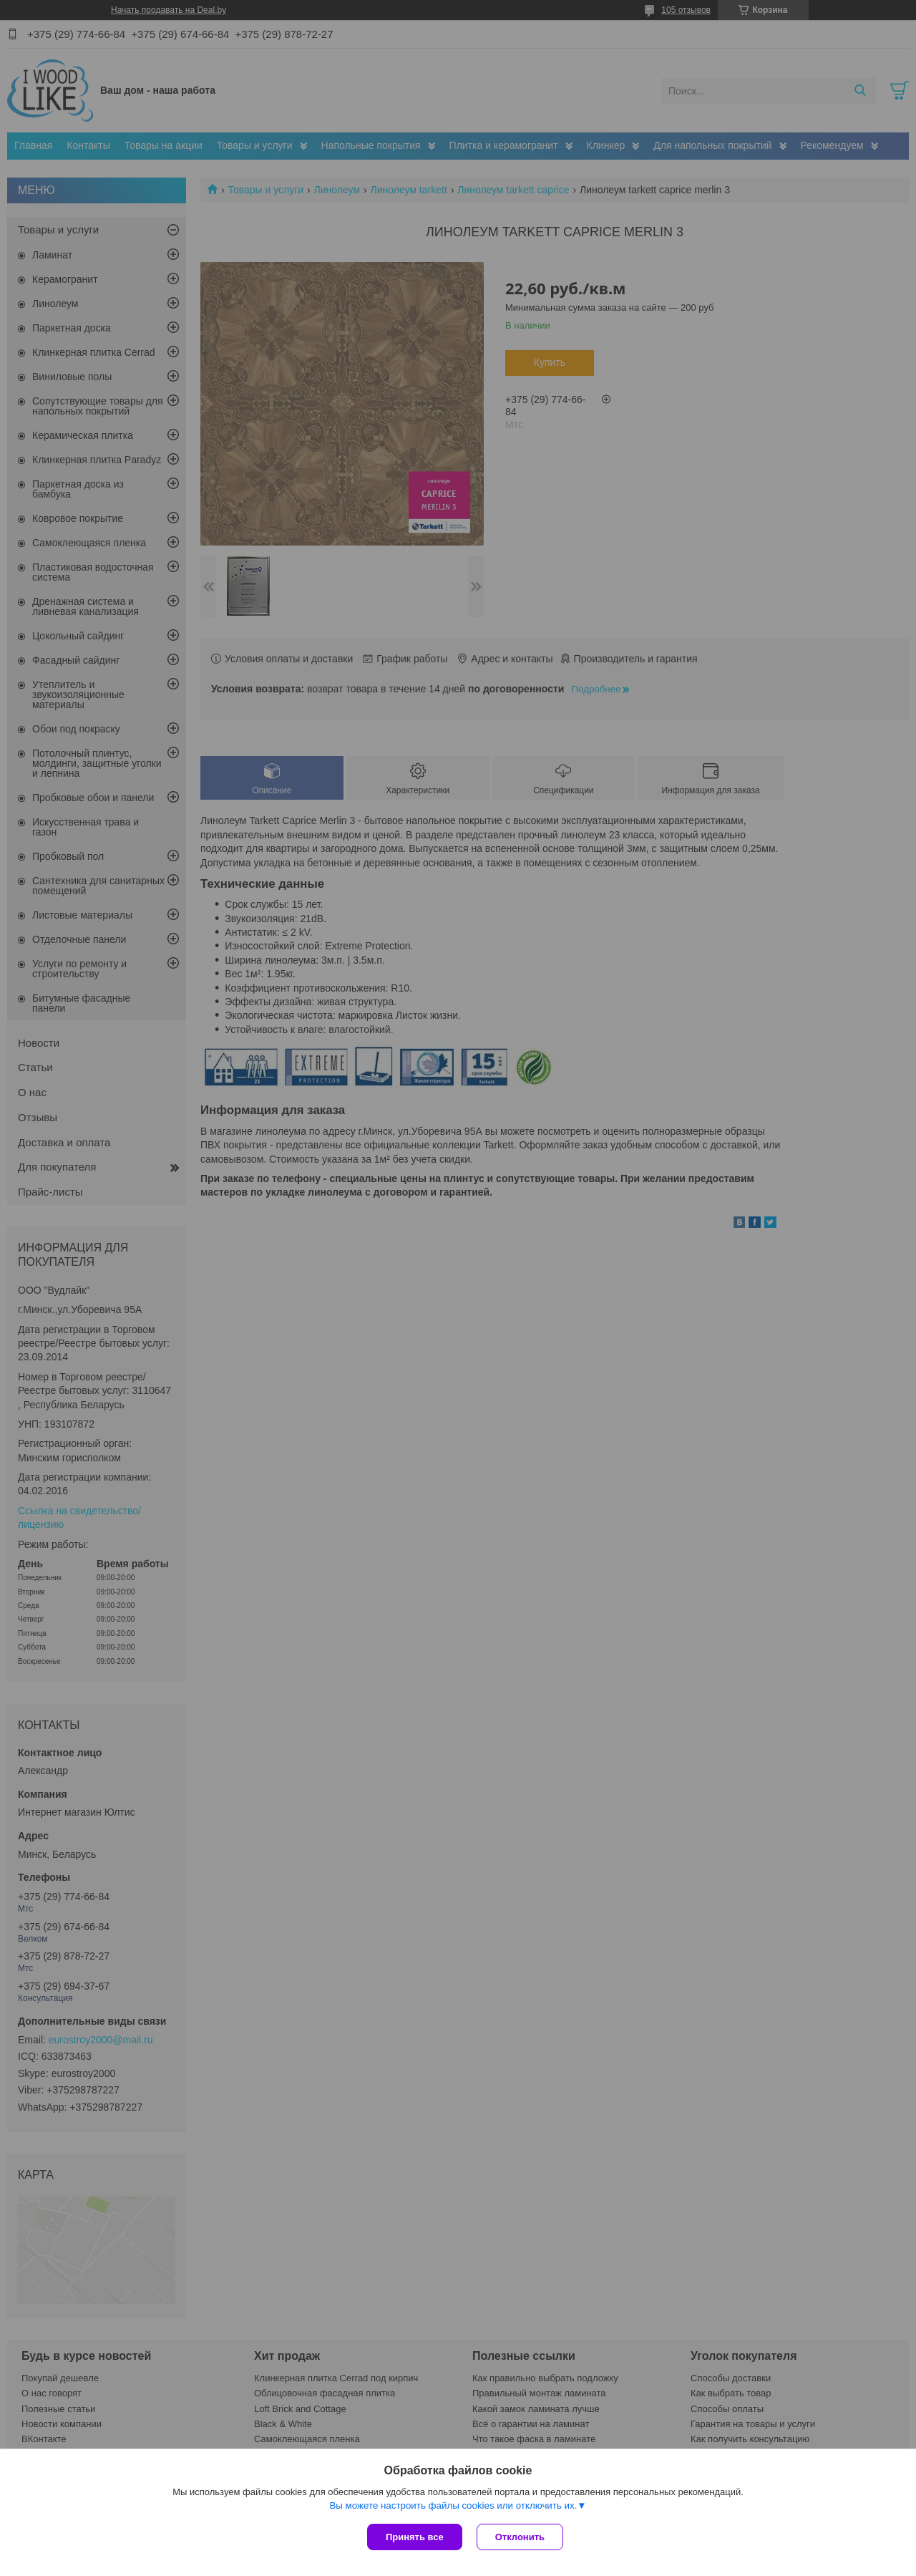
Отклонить (520, 2537)
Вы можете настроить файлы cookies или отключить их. (453, 2505)
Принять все (415, 2537)
